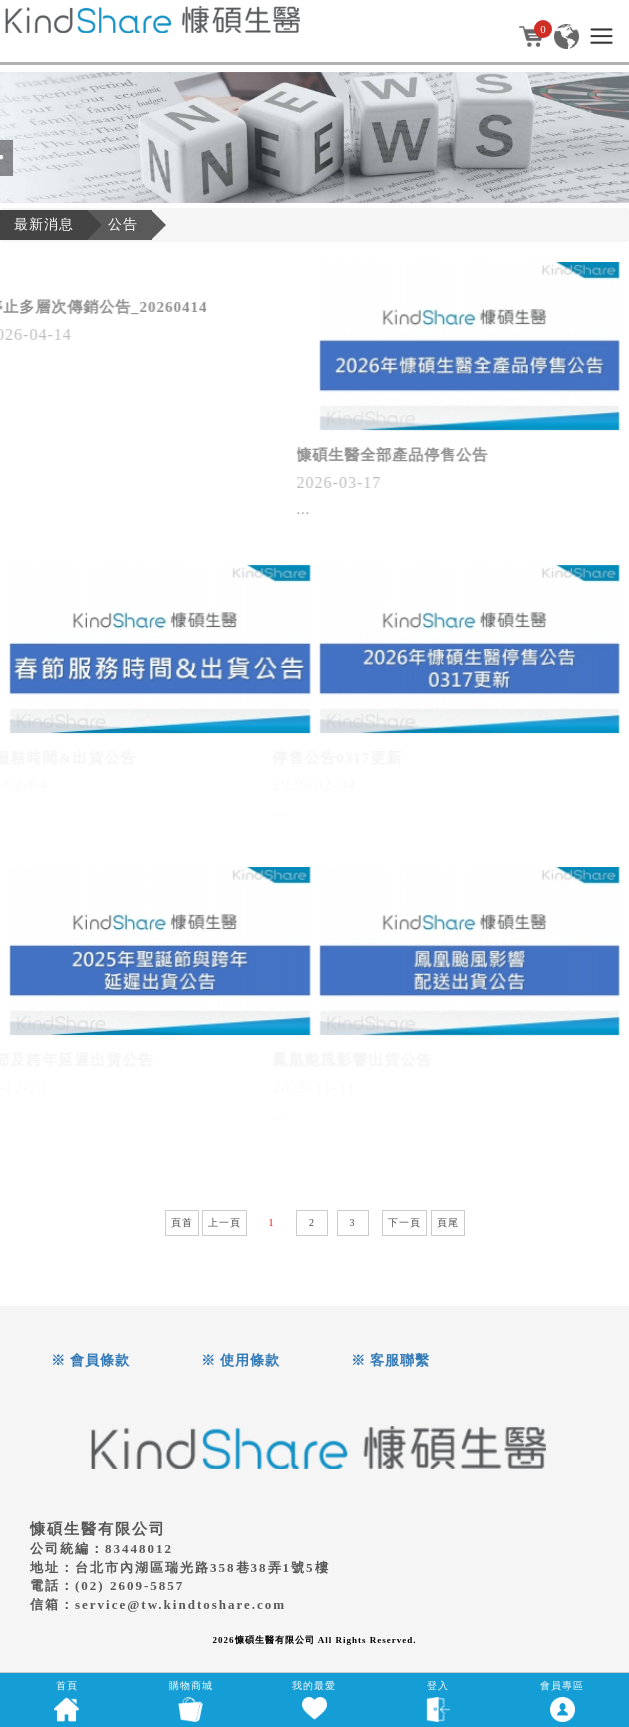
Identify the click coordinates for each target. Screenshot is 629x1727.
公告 (123, 224)
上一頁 (224, 1222)
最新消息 (44, 224)
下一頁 (404, 1222)
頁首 (182, 1222)
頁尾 (448, 1222)
